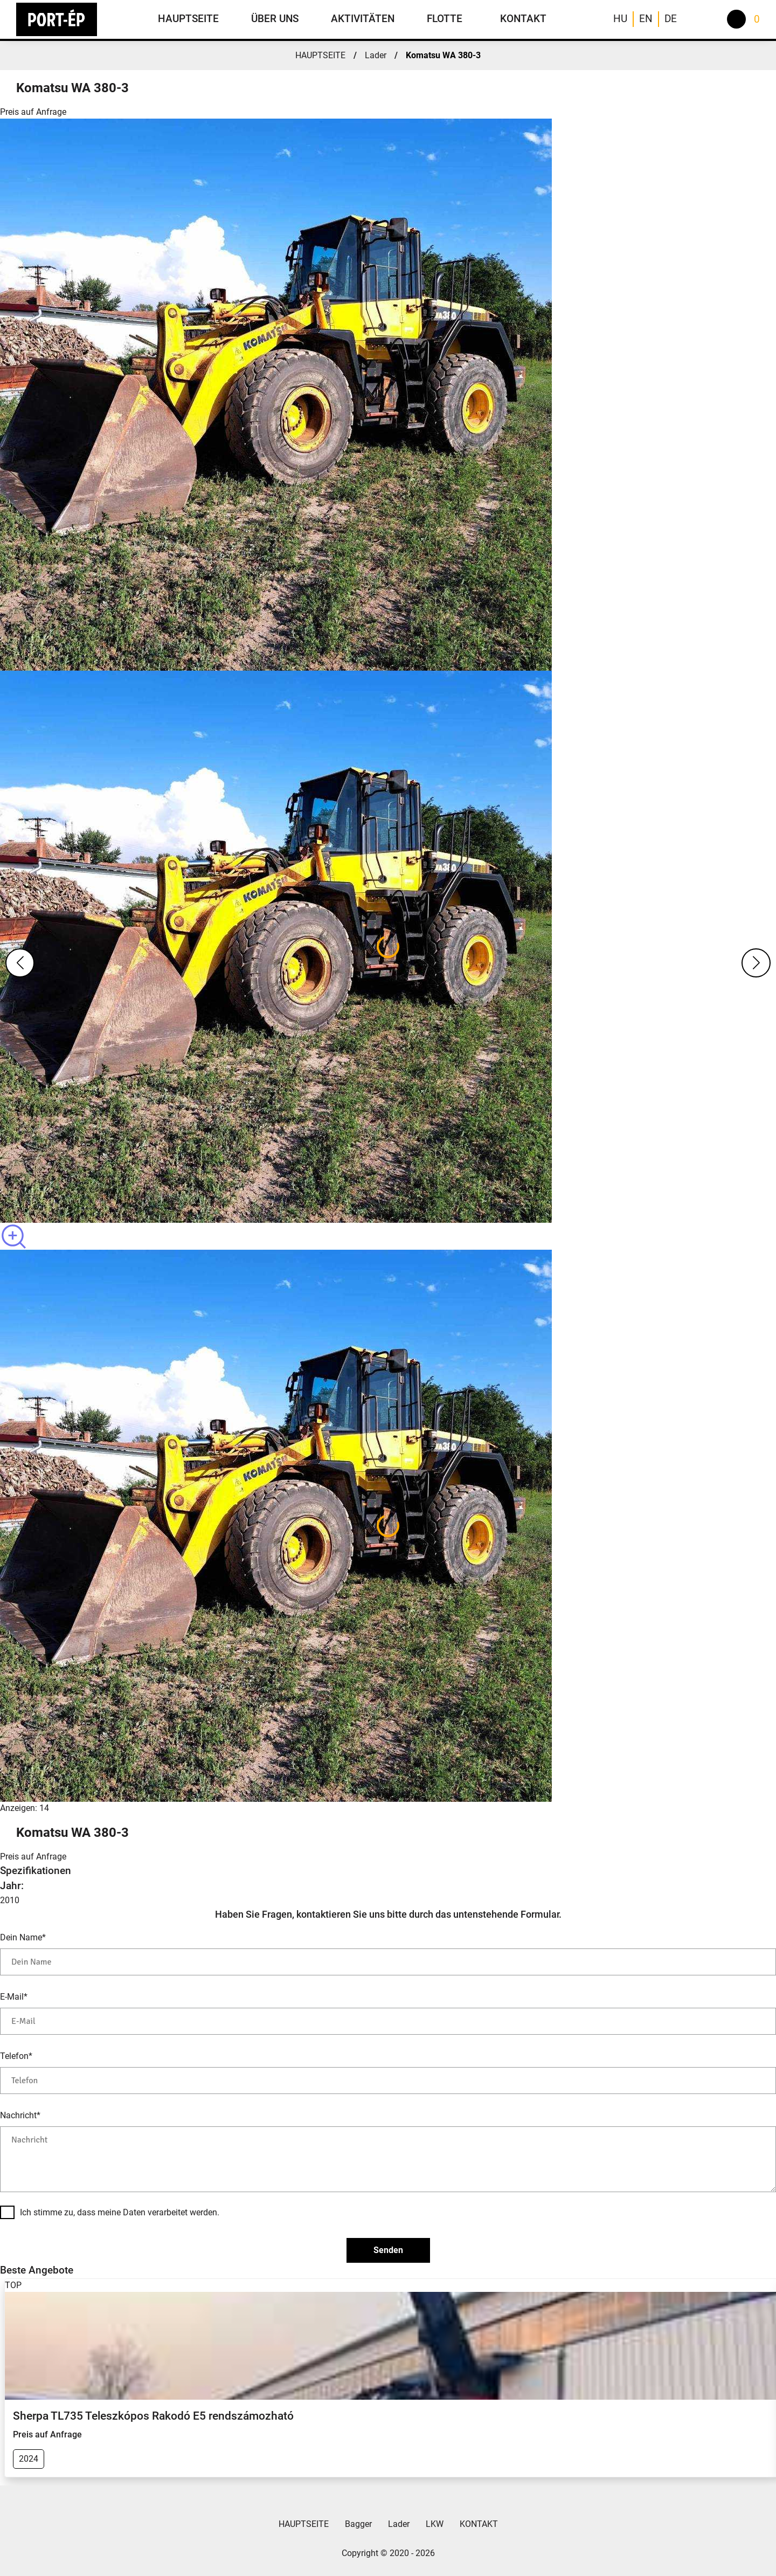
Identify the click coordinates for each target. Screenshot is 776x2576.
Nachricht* (20, 2115)
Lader (375, 55)
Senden (388, 2250)
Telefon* (16, 2056)
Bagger (358, 2524)
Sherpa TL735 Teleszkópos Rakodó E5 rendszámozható (153, 2415)
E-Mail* (13, 1997)
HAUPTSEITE (188, 18)
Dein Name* (23, 1937)
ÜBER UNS (275, 18)
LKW (435, 2524)
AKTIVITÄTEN (362, 18)
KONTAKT (523, 18)
